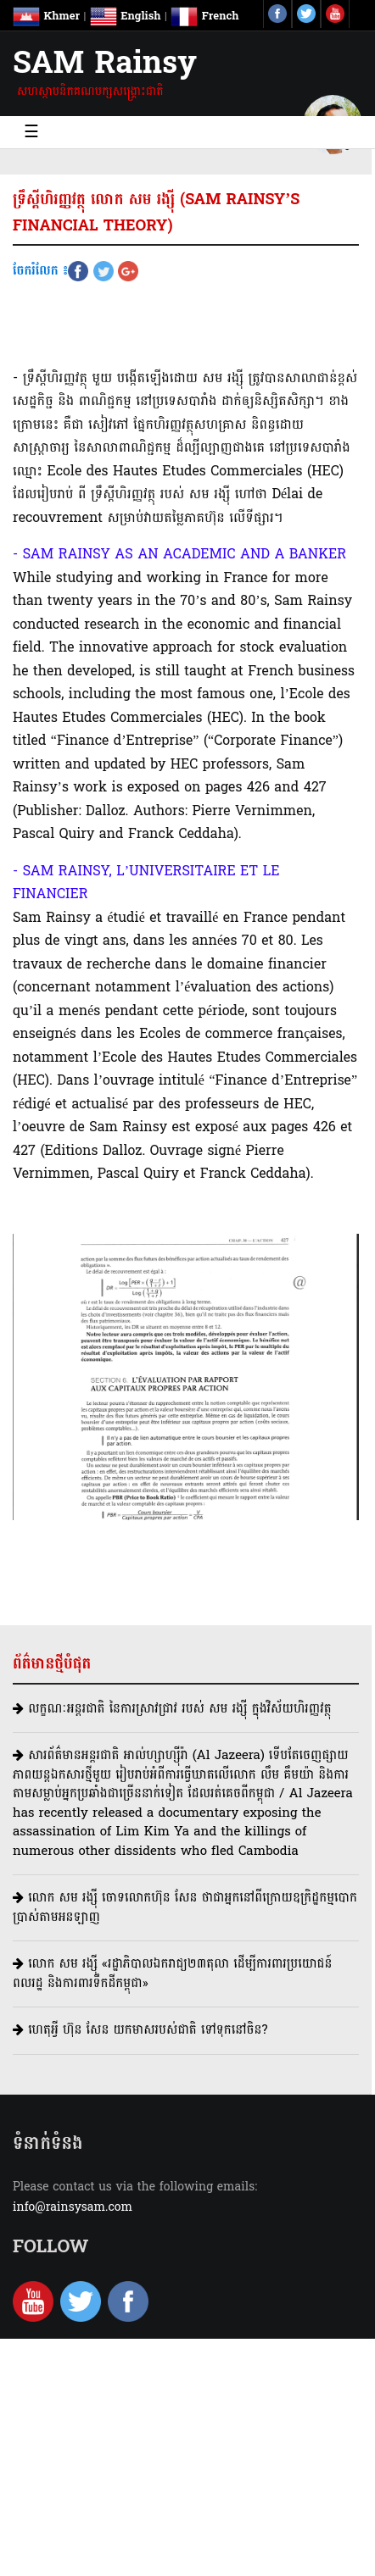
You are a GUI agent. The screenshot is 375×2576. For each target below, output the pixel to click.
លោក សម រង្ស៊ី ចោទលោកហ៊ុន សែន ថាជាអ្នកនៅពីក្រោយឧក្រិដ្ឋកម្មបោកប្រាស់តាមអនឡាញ (185, 1907)
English (125, 16)
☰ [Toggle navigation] (31, 132)
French (204, 16)
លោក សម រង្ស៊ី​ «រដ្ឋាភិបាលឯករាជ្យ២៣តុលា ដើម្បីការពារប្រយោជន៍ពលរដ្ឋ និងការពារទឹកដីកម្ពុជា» (172, 1973)
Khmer (46, 16)
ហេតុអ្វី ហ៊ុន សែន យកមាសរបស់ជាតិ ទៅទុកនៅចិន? (140, 2029)
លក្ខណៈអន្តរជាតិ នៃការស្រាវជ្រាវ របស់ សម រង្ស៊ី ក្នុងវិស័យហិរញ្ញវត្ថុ (172, 1708)
